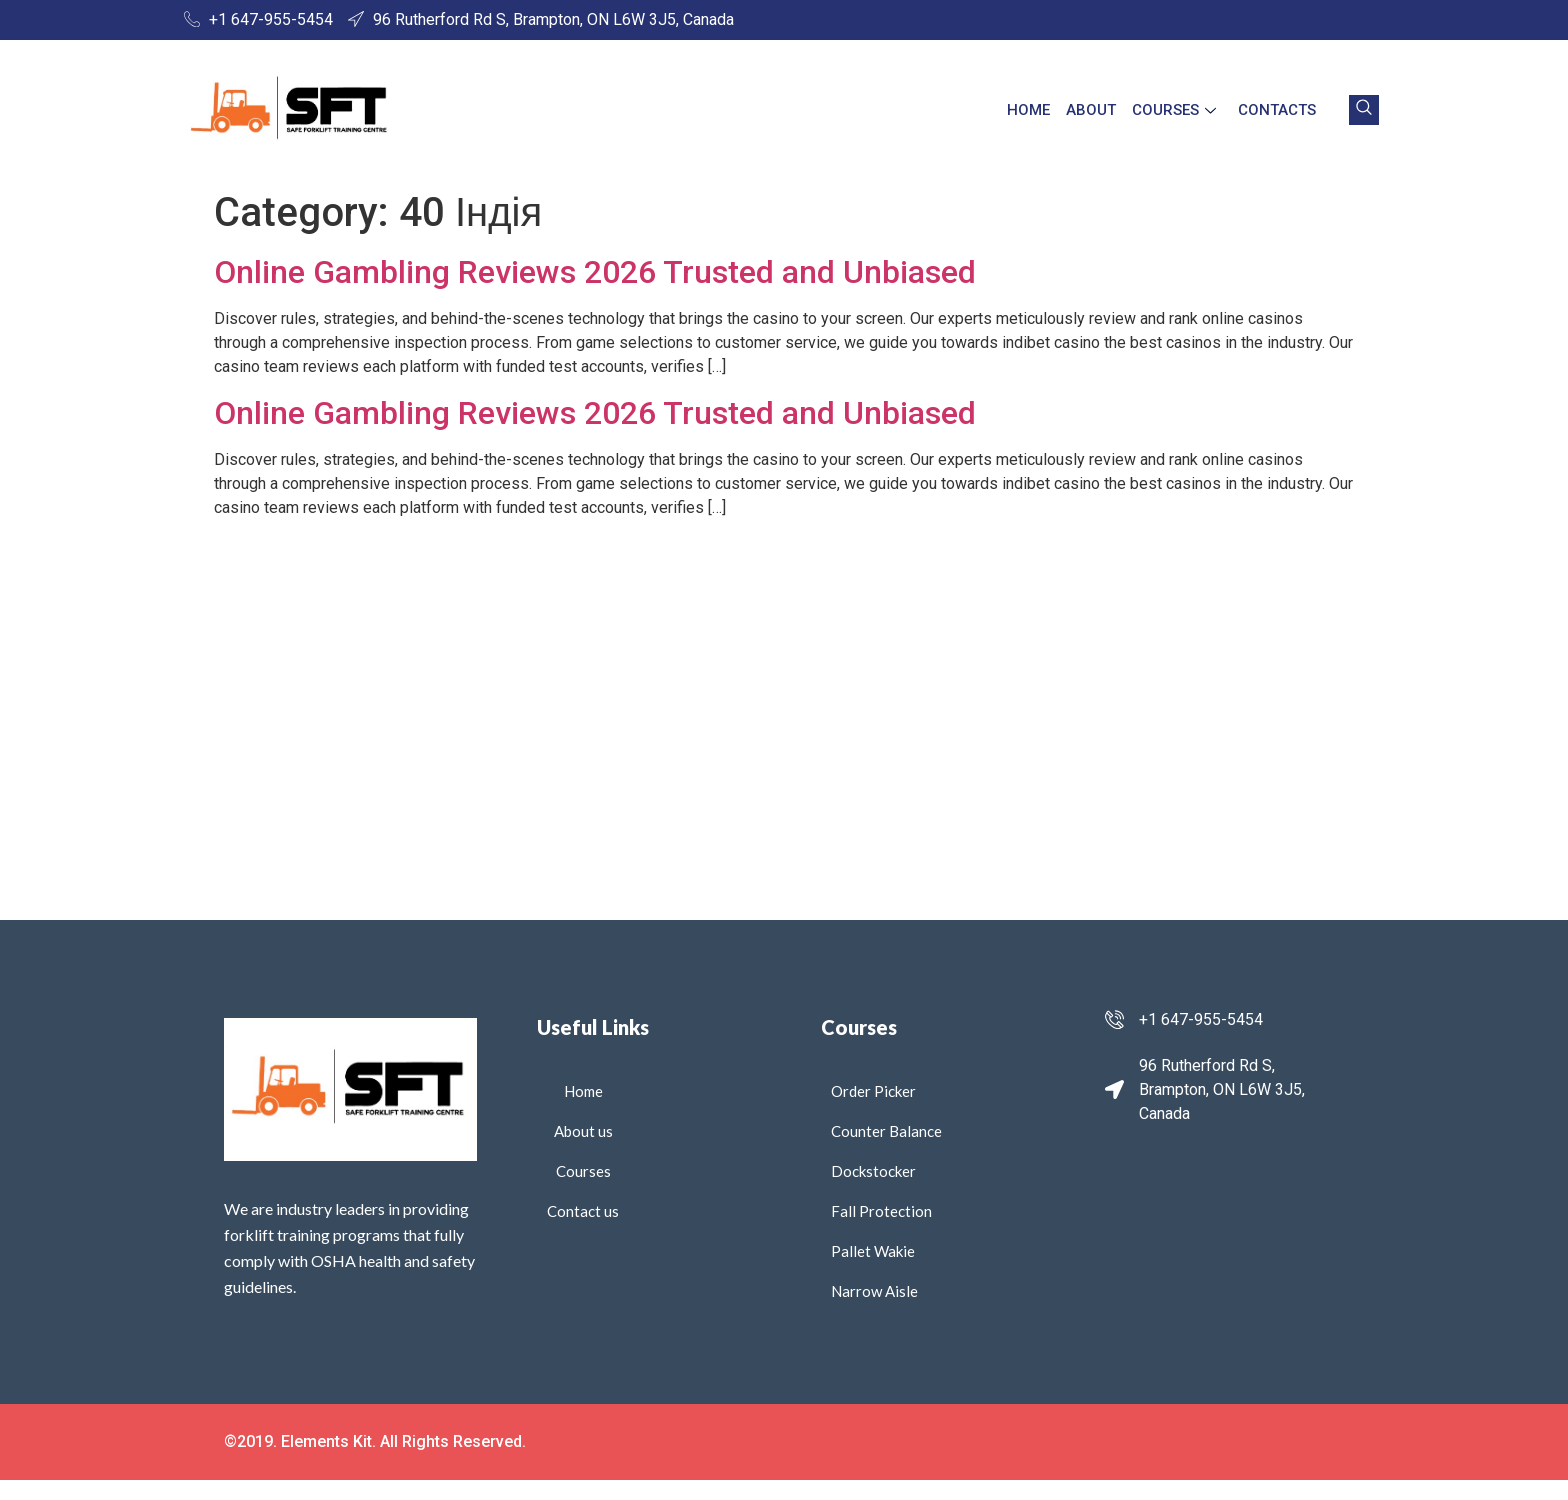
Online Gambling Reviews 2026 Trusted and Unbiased (595, 272)
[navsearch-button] (1364, 110)
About (1091, 110)
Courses (1174, 110)
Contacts (1277, 110)
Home (1028, 110)
